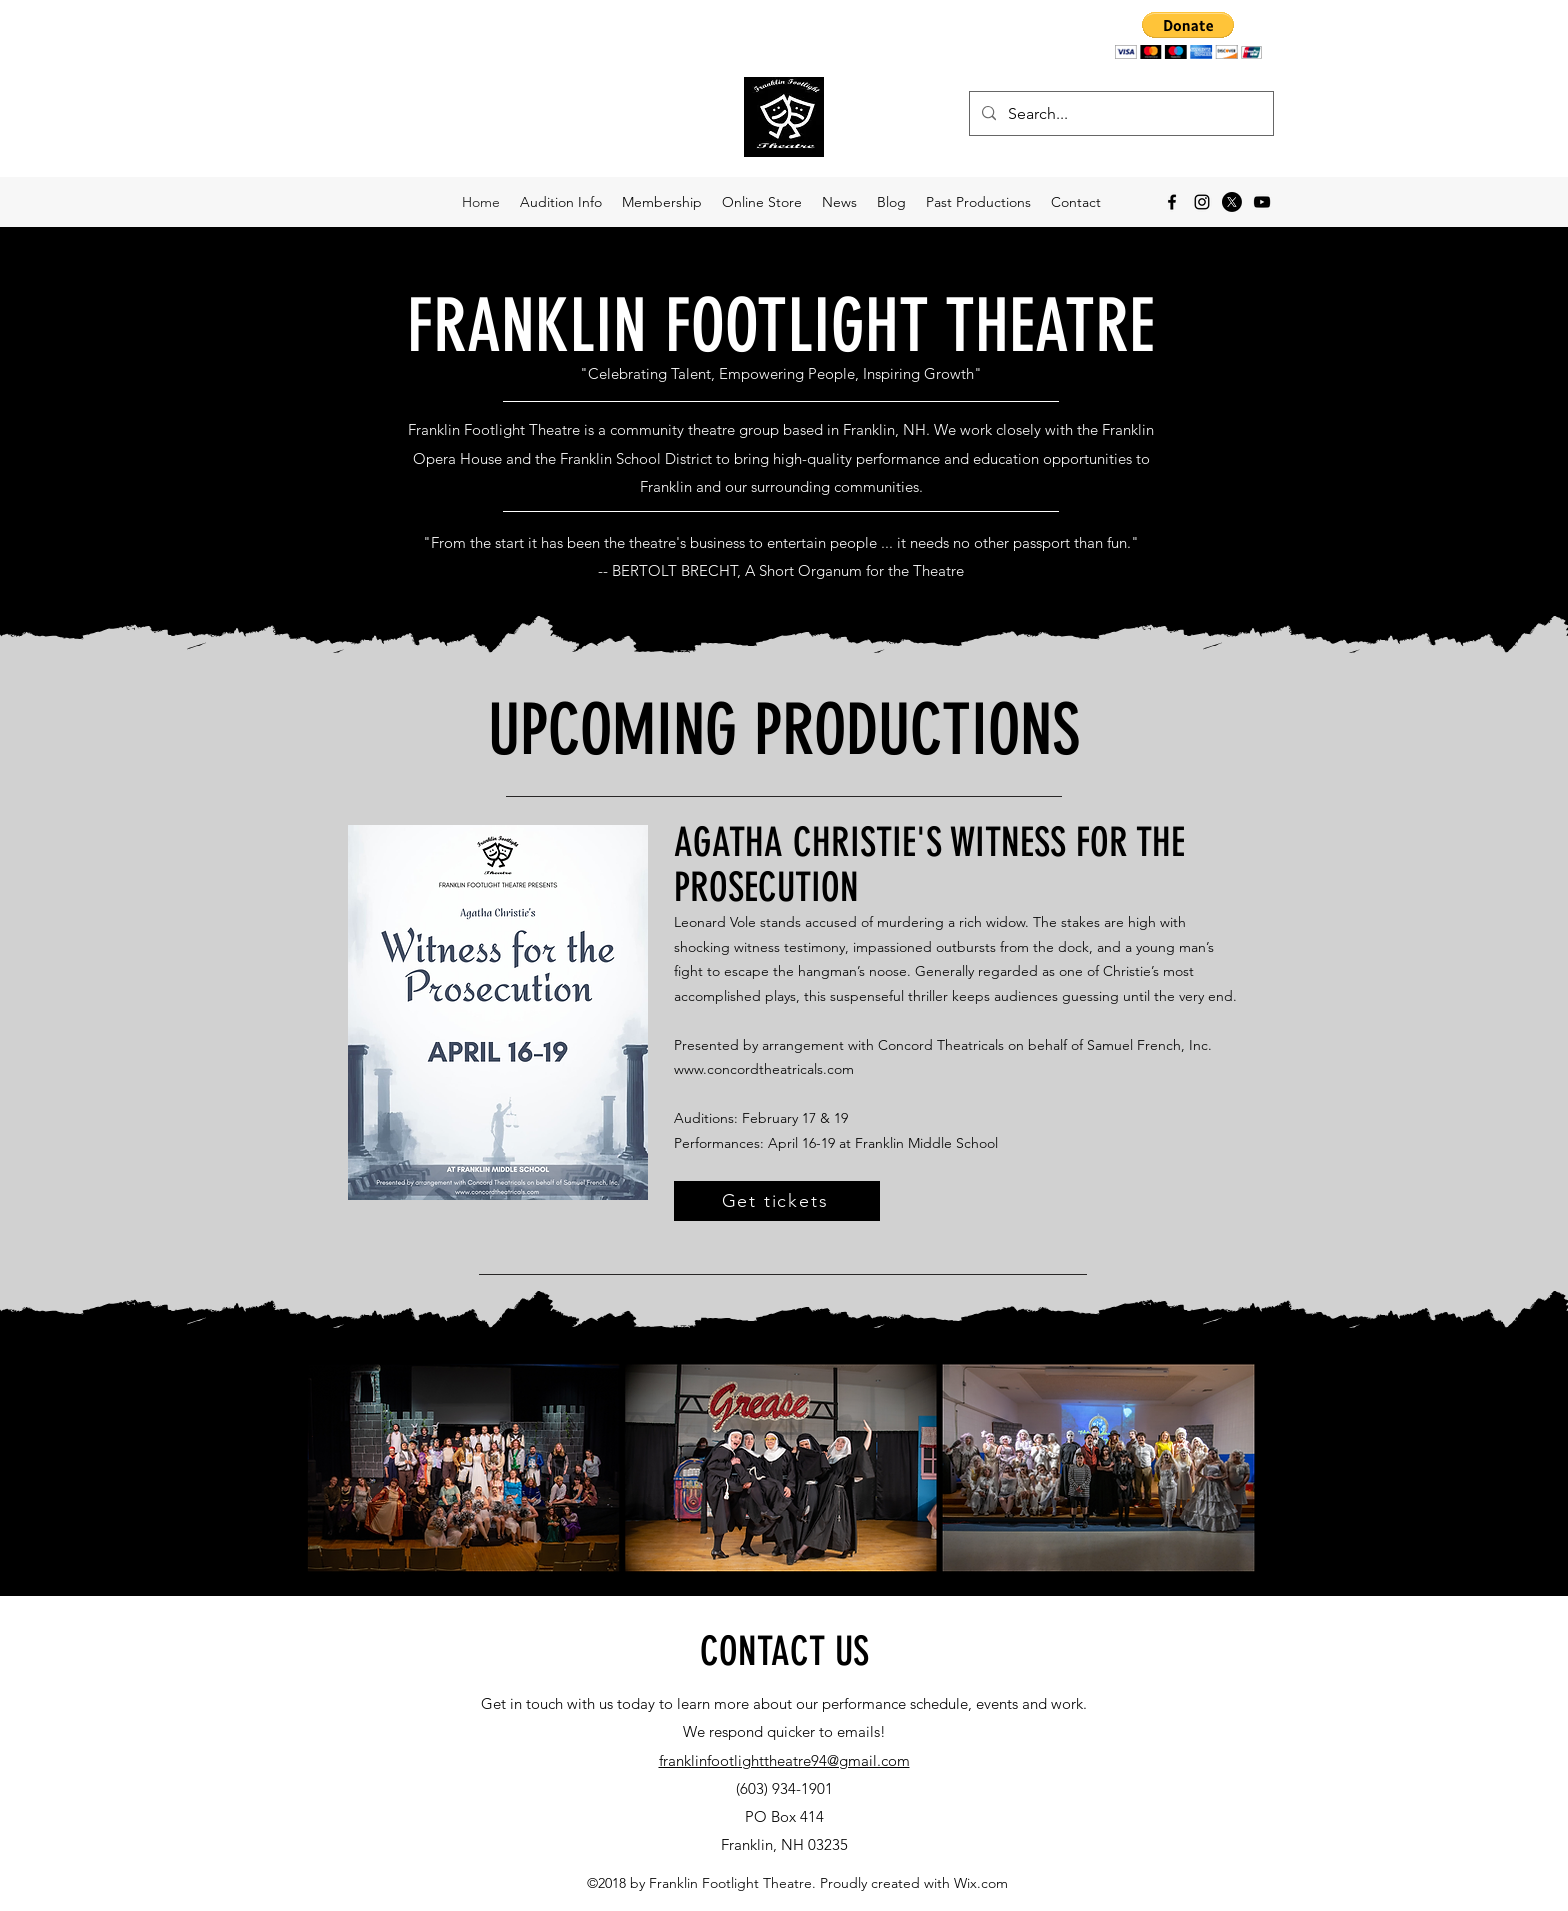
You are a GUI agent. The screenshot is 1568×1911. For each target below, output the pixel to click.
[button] (1188, 35)
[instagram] (1202, 202)
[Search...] (1119, 114)
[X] (1232, 202)
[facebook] (1172, 202)
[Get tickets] (777, 1201)
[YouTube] (1262, 202)
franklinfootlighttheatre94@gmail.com (784, 1760)
